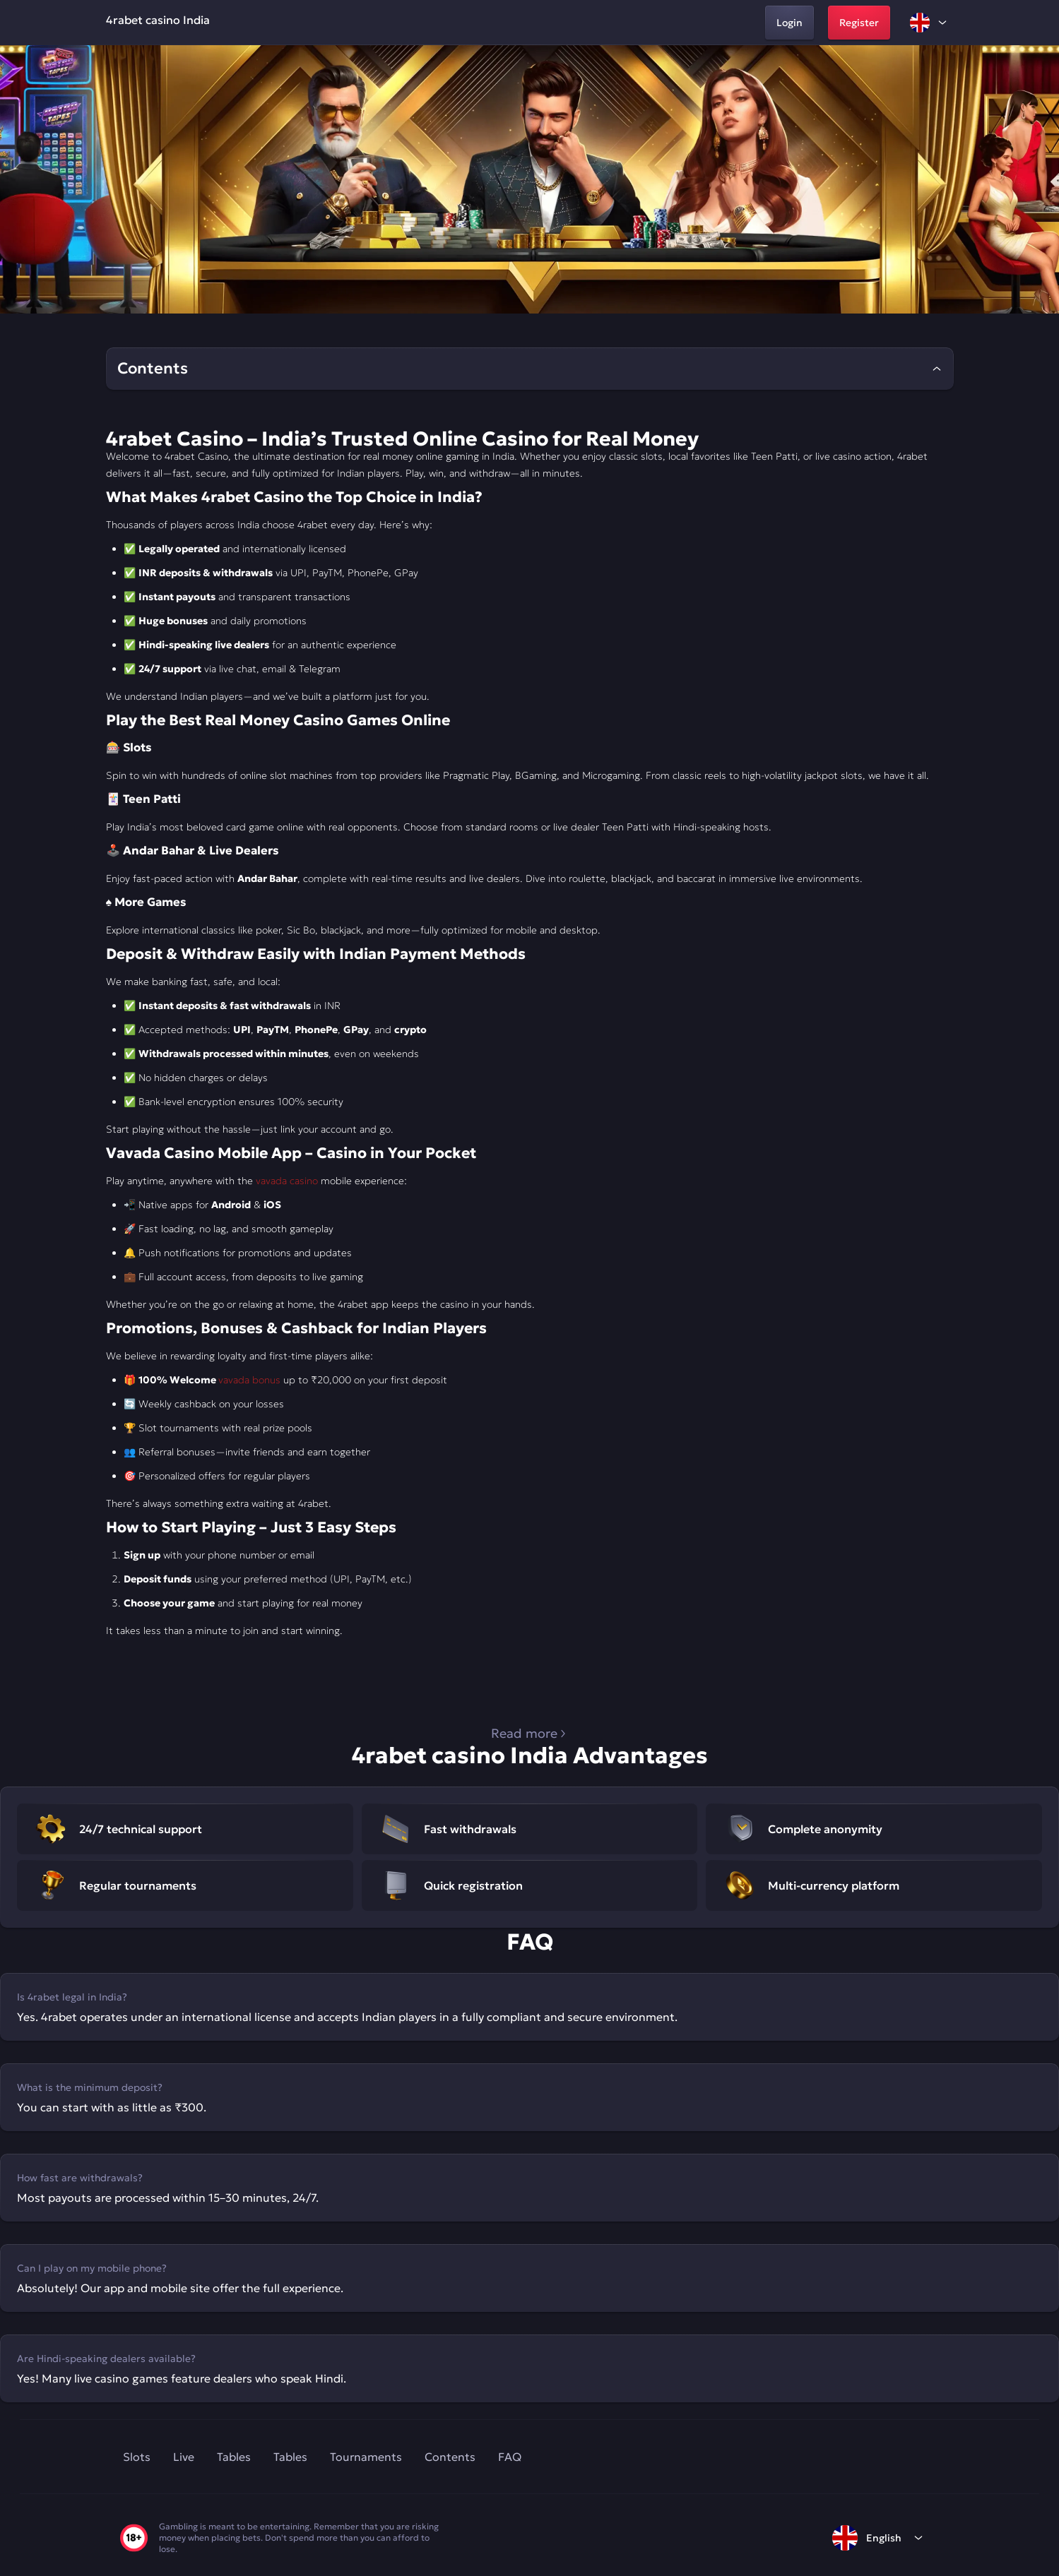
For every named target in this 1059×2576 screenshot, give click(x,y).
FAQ (509, 2457)
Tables (234, 2457)
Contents (450, 2457)
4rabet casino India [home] (158, 20)
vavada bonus (249, 1379)
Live (183, 2457)
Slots (136, 2457)
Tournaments (366, 2457)
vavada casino (287, 1180)
